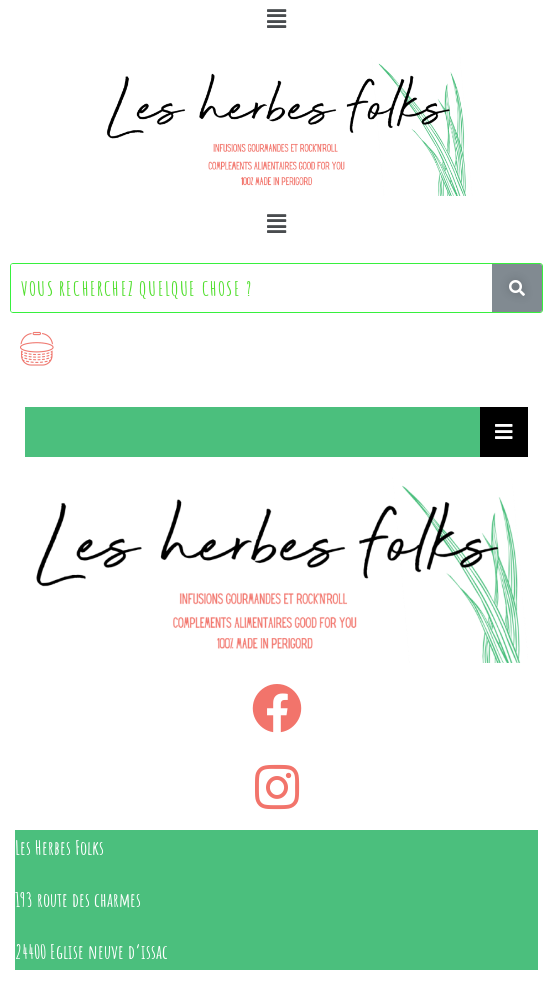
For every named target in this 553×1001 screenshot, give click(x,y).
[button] (276, 18)
